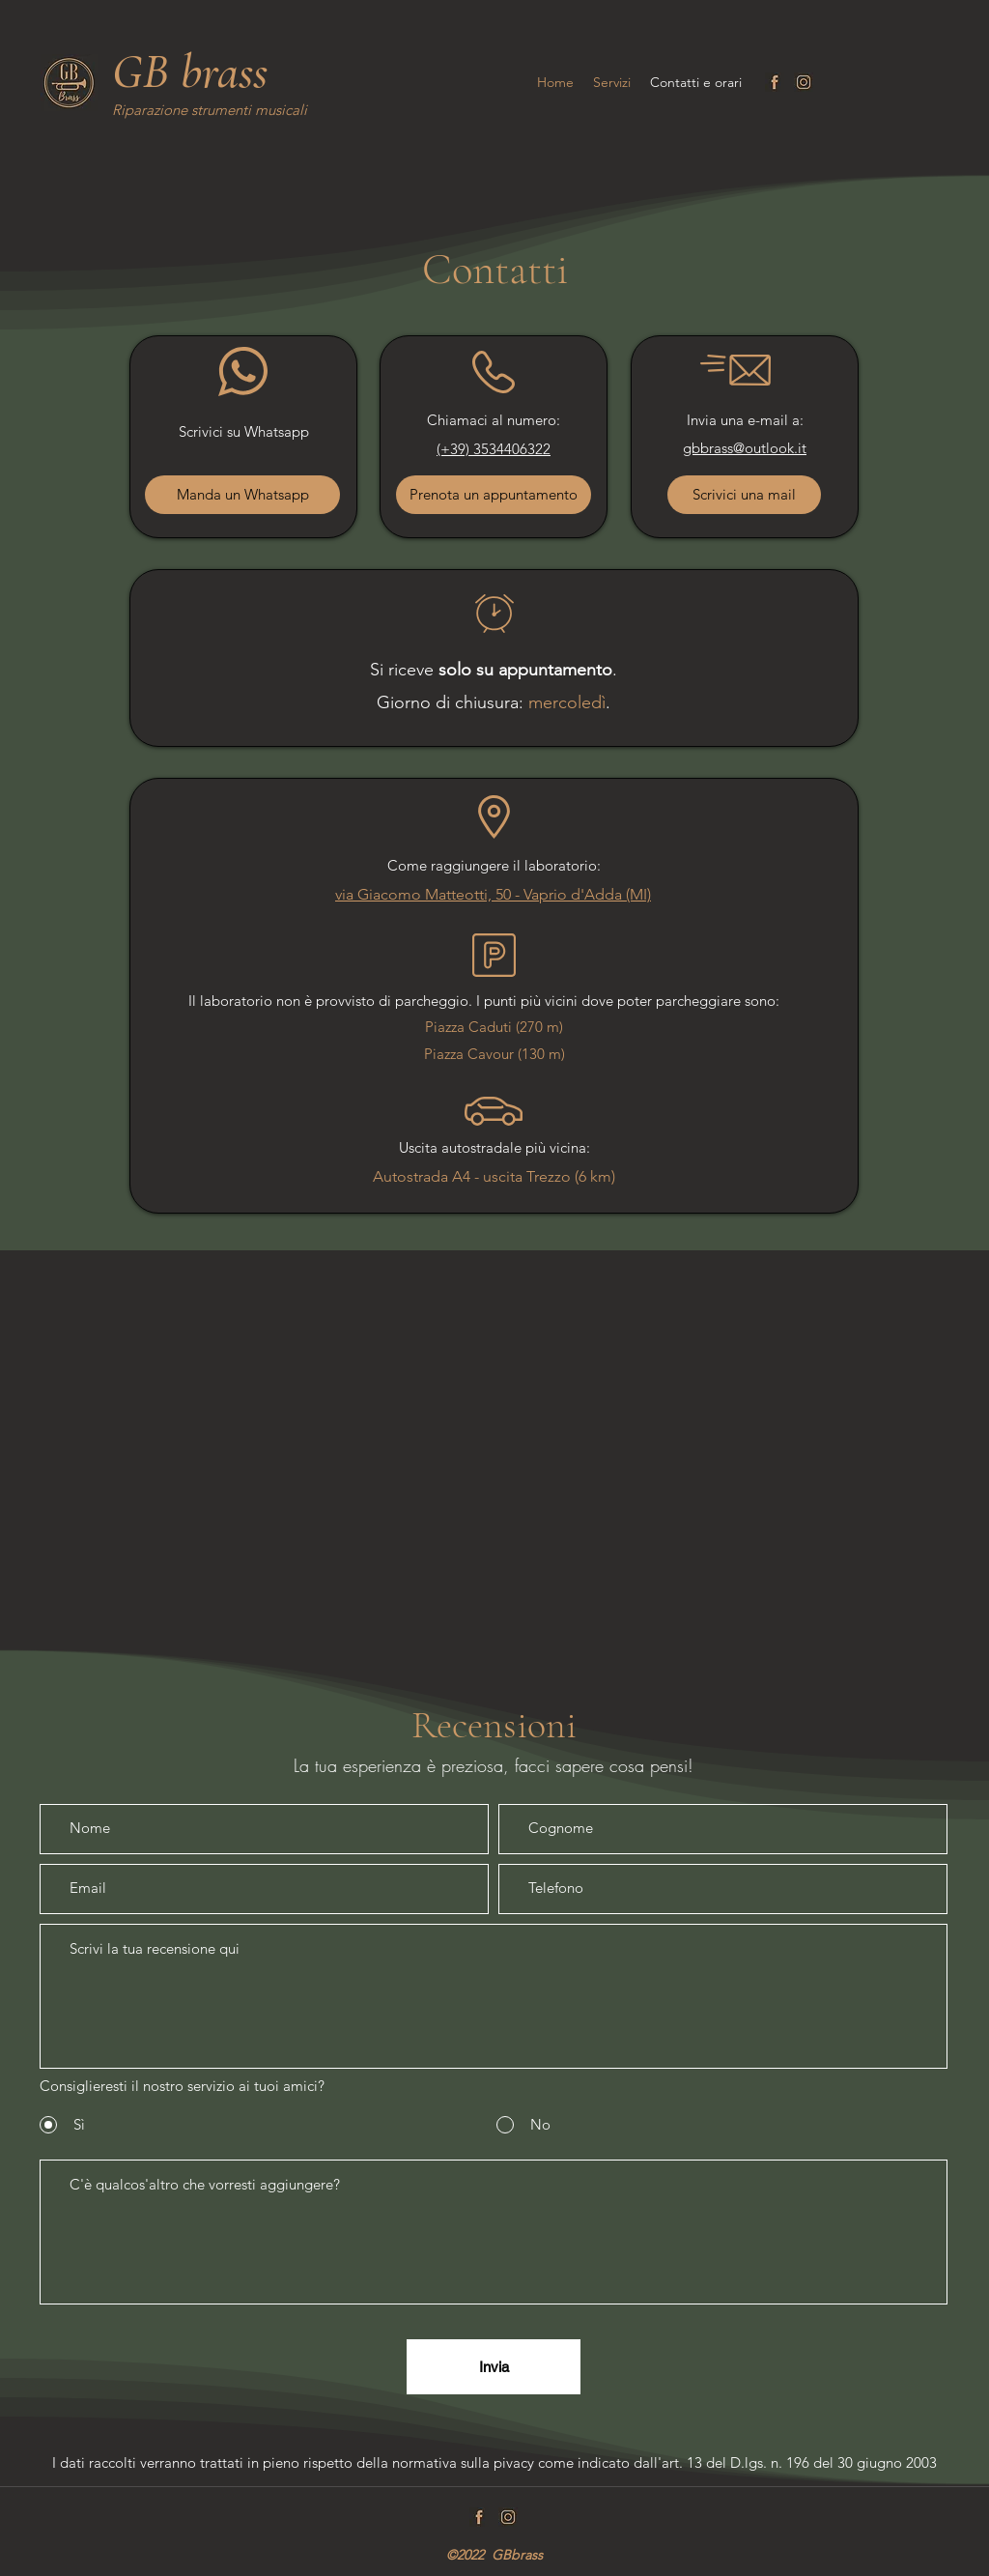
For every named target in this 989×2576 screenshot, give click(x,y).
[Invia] (493, 2366)
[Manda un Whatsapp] (242, 494)
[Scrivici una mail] (744, 494)
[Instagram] (803, 82)
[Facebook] (774, 82)
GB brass (190, 71)
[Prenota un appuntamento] (493, 494)
